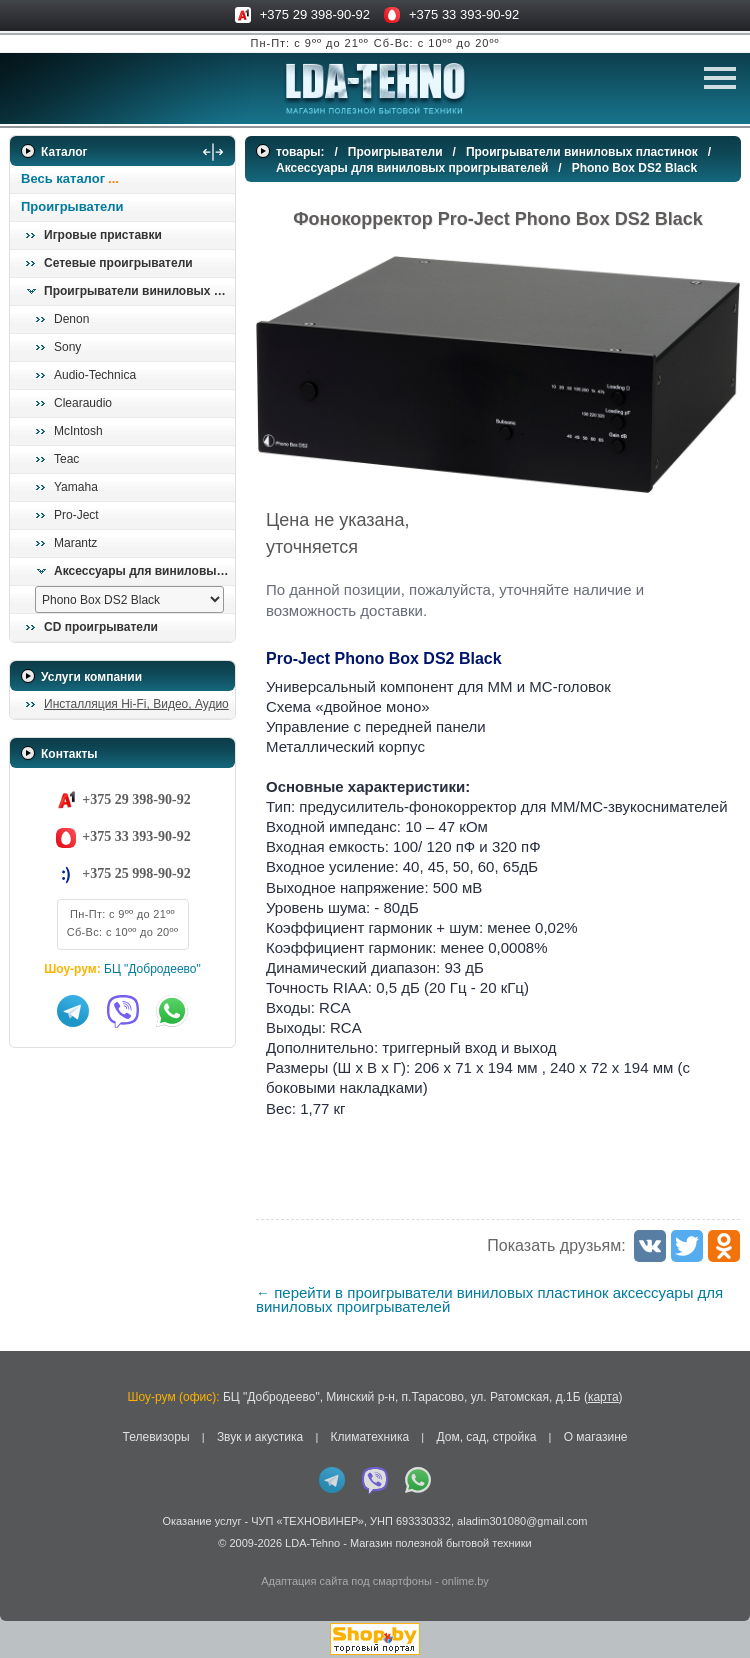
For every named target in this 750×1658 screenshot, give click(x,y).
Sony (67, 347)
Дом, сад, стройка (486, 1437)
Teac (66, 459)
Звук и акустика (260, 1437)
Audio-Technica (95, 375)
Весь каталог (63, 178)
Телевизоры (156, 1437)
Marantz (75, 543)
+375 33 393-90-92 (464, 14)
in (27, 1558)
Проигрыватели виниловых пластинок (139, 291)
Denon (71, 319)
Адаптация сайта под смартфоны (346, 1581)
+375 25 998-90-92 (136, 873)
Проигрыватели (72, 206)
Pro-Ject (76, 515)
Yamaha (76, 487)
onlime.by (465, 1581)
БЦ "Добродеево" (152, 969)
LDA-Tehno (312, 1543)
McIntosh (78, 431)
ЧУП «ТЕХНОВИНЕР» (307, 1521)
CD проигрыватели (101, 627)
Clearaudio (83, 403)
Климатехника (369, 1437)
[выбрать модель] (129, 599)
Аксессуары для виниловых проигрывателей (144, 571)
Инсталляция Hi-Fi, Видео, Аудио (136, 704)
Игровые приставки (103, 235)
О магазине (596, 1437)
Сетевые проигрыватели (118, 263)
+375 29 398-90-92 (315, 14)
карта (603, 1397)
